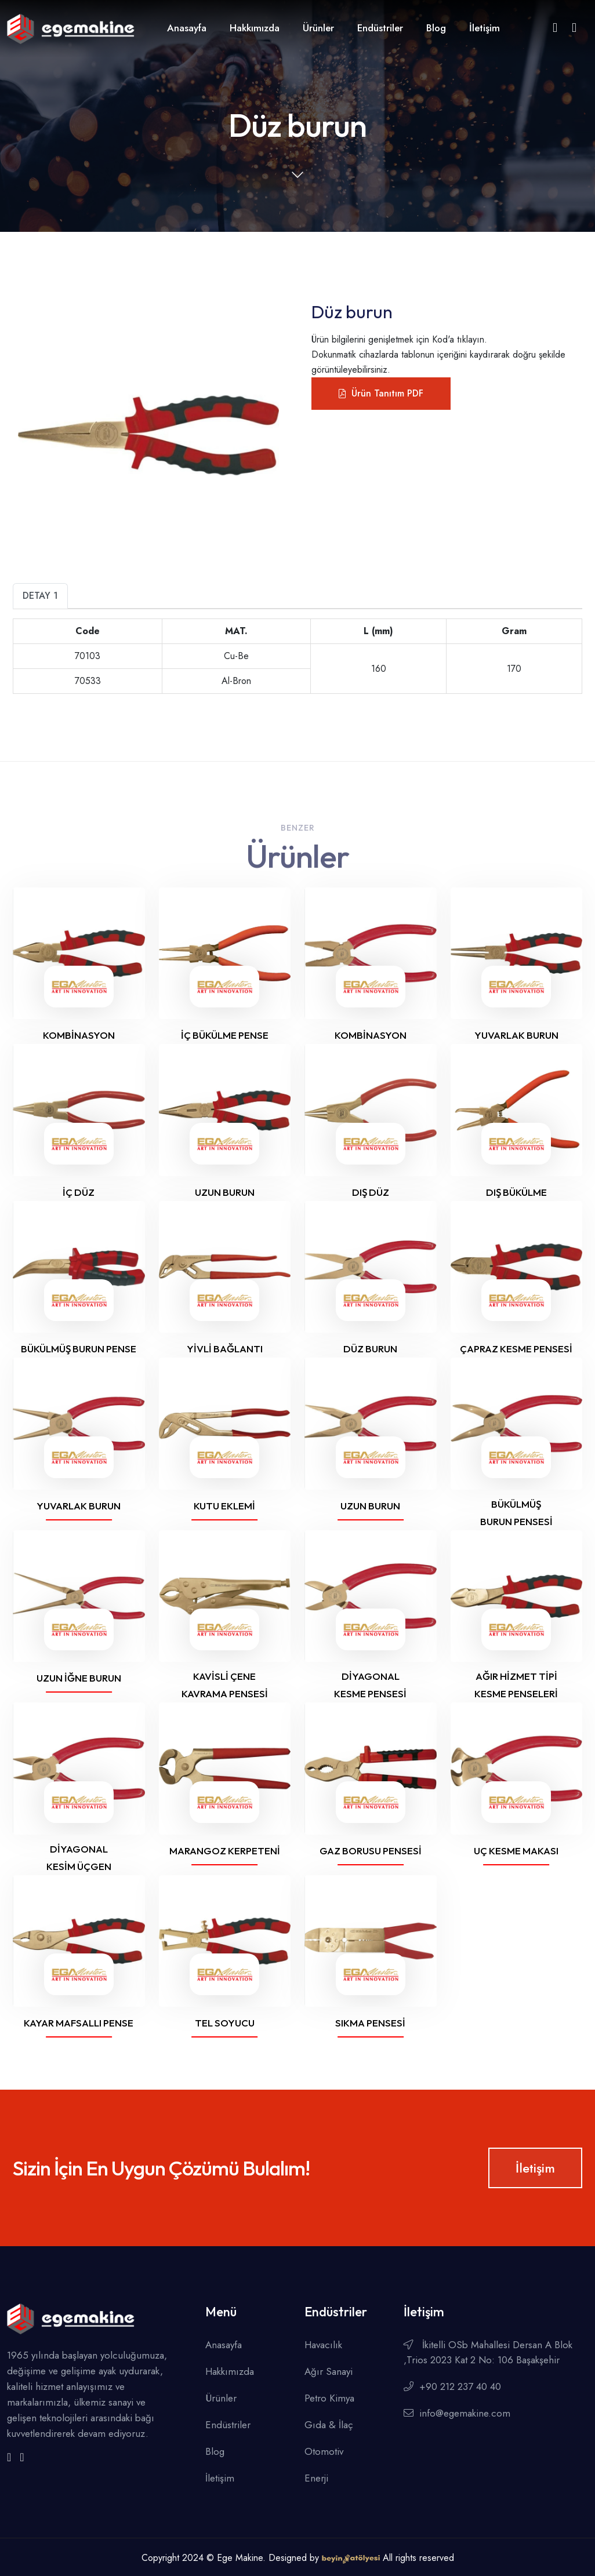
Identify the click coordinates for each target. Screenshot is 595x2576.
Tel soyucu (225, 2023)
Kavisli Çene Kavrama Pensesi (225, 1685)
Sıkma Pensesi (370, 2023)
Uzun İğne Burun (79, 1678)
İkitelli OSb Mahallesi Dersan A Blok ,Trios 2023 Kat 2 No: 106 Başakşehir (488, 2352)
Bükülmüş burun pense (78, 1348)
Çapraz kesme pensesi (516, 1348)
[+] (379, 631)
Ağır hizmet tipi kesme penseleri (516, 1685)
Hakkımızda (255, 28)
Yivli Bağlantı (225, 1348)
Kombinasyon (79, 1035)
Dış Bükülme (516, 1192)
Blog (436, 28)
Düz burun (370, 1348)
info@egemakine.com (457, 2413)
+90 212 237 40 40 (452, 2386)
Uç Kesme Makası (516, 1850)
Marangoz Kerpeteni (224, 1850)
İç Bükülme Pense (225, 1035)
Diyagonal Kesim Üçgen (78, 1857)
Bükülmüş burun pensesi (516, 1512)
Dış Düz (370, 1192)
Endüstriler (380, 28)
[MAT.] (87, 631)
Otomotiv (323, 2451)
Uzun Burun (370, 1506)
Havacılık (323, 2345)
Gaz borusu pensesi (371, 1850)
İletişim (484, 28)
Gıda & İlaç (328, 2425)
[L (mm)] (236, 631)
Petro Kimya (329, 2398)
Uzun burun (225, 1192)
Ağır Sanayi (328, 2371)
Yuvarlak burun (516, 1035)
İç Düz (79, 1192)
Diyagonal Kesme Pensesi (370, 1685)
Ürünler (318, 28)
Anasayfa (186, 28)
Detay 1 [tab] (40, 595)
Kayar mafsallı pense (78, 2023)
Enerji (316, 2478)
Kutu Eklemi (224, 1506)
